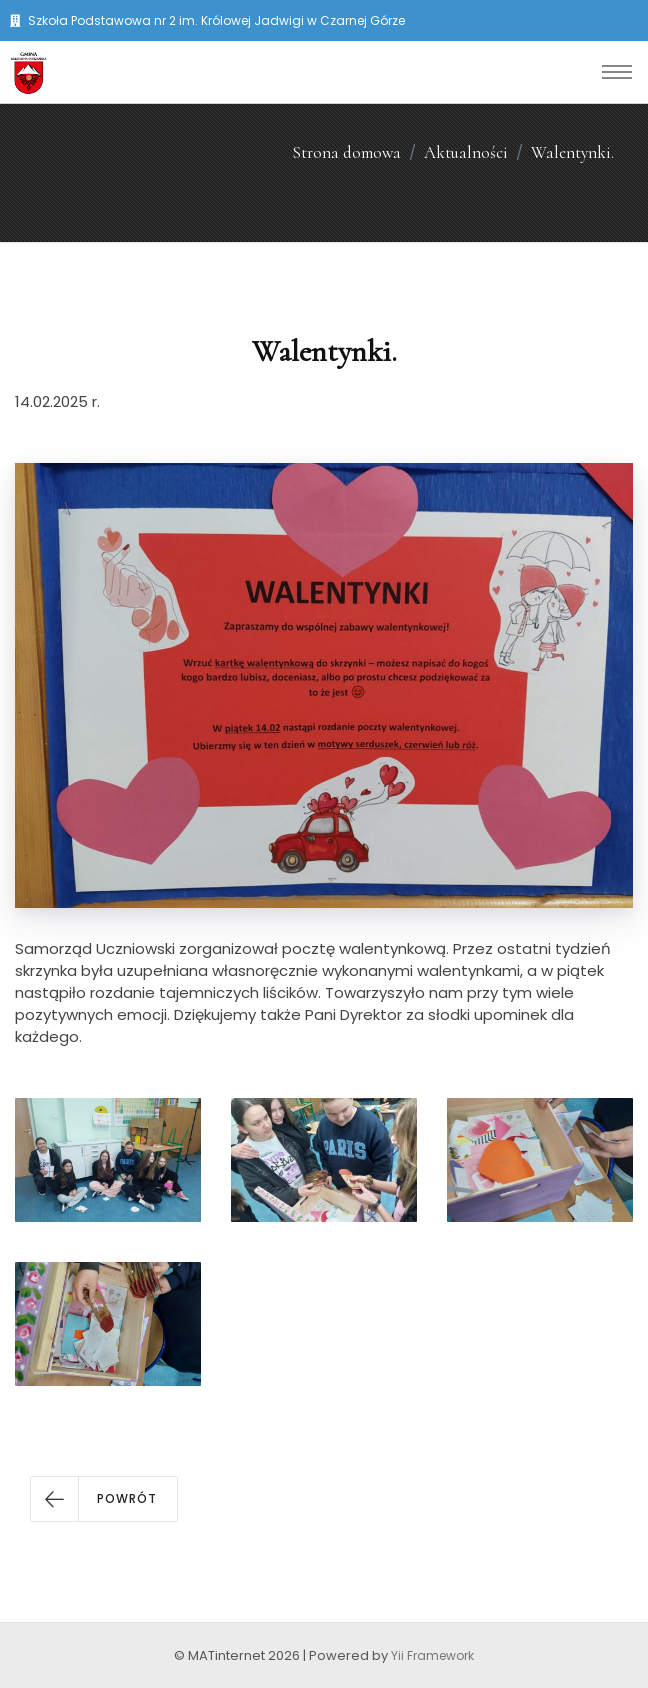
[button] (104, 1499)
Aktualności (466, 152)
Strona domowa (346, 152)
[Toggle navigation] (617, 72)
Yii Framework (432, 1655)
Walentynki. (572, 152)
